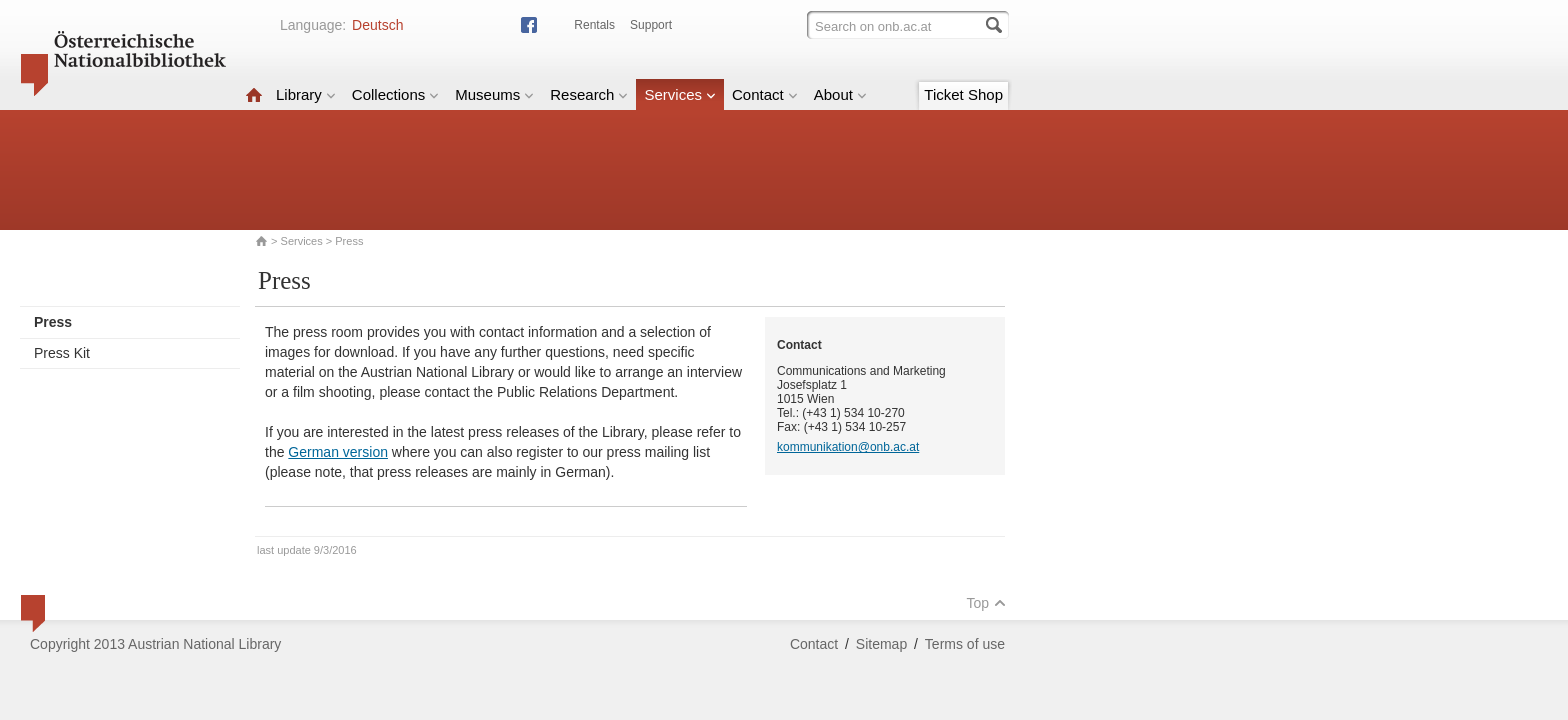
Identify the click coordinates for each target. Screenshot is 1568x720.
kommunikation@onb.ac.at (848, 447)
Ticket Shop (963, 94)
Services (680, 94)
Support (651, 25)
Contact (765, 94)
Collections (395, 94)
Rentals (594, 25)
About (840, 94)
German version (338, 452)
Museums (494, 94)
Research (589, 94)
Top (986, 603)
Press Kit (62, 353)
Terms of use (965, 644)
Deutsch (377, 25)
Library (306, 94)
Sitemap (881, 644)
